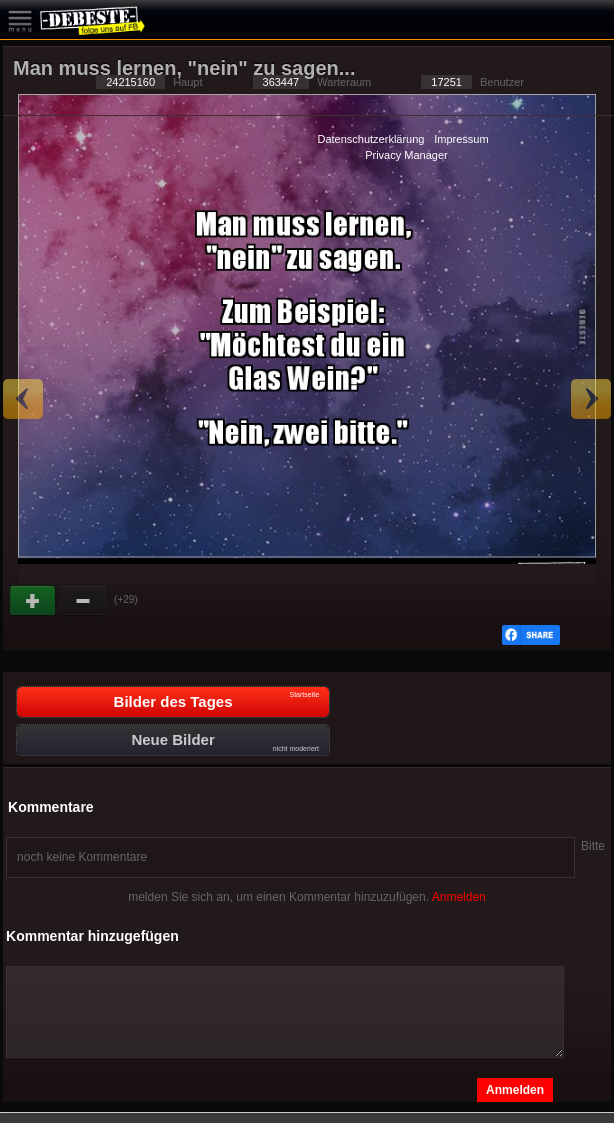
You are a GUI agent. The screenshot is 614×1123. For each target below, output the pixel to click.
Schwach (84, 601)
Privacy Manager (406, 155)
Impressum (461, 139)
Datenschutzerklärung (370, 139)
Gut (34, 601)
